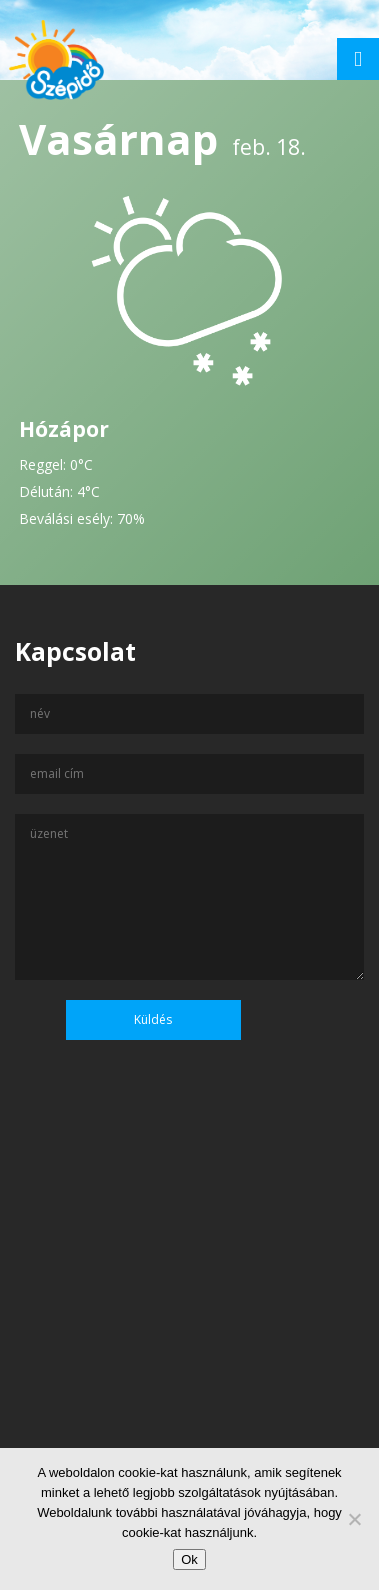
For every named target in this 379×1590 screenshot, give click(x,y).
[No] (354, 1519)
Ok (189, 1559)
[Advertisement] (189, 1347)
